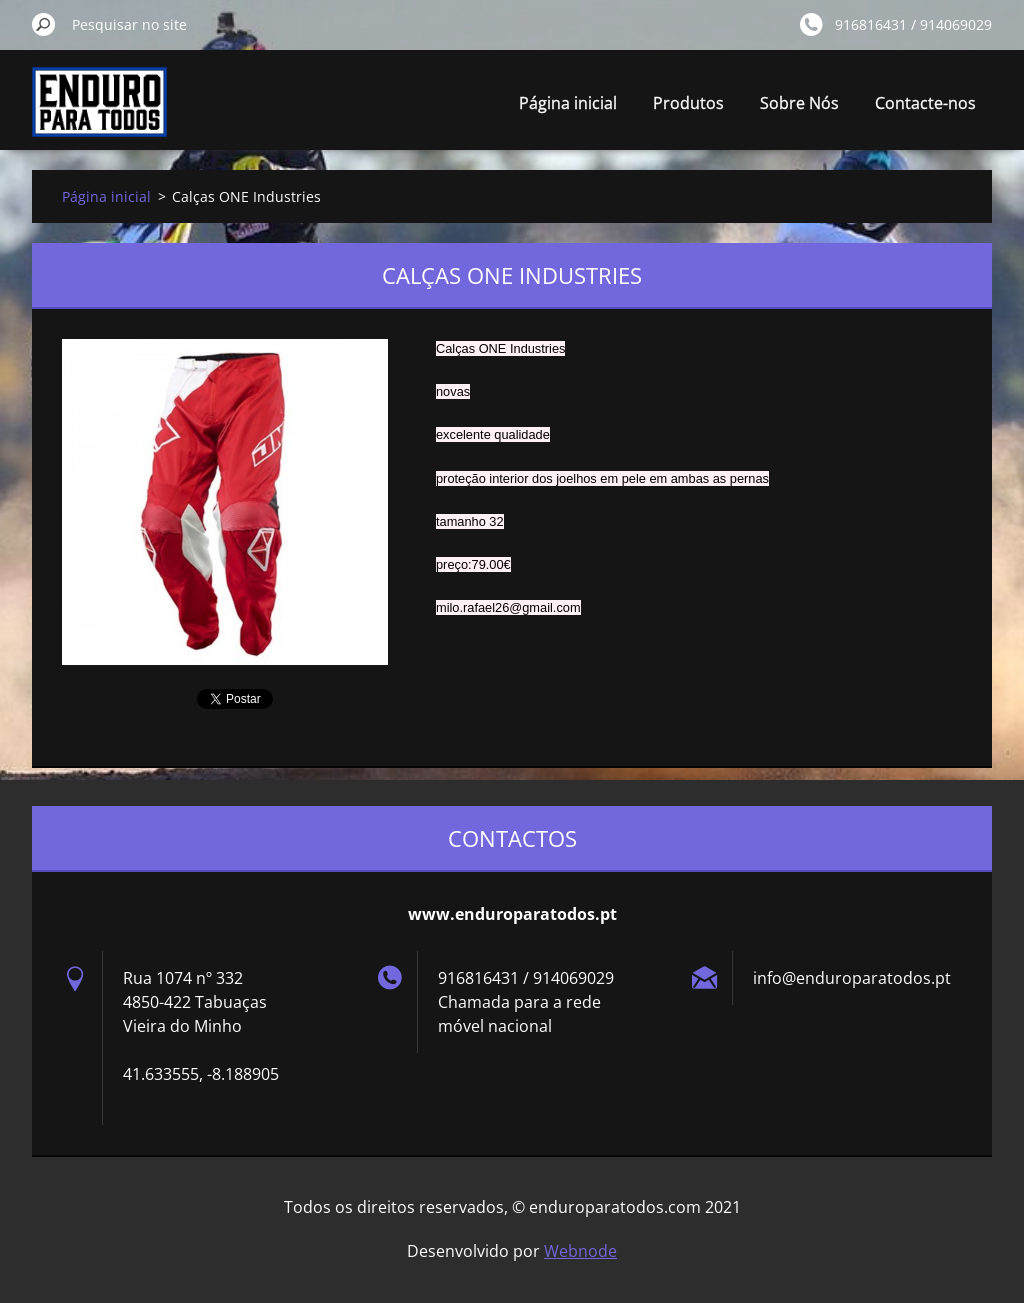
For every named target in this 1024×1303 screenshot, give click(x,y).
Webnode (580, 1251)
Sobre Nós (799, 103)
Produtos (688, 103)
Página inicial (568, 103)
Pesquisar (44, 24)
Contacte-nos (925, 103)
